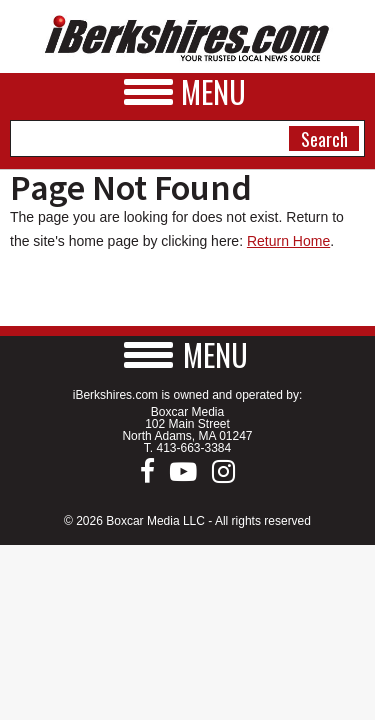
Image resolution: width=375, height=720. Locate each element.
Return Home (288, 241)
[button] (188, 354)
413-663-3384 (193, 448)
